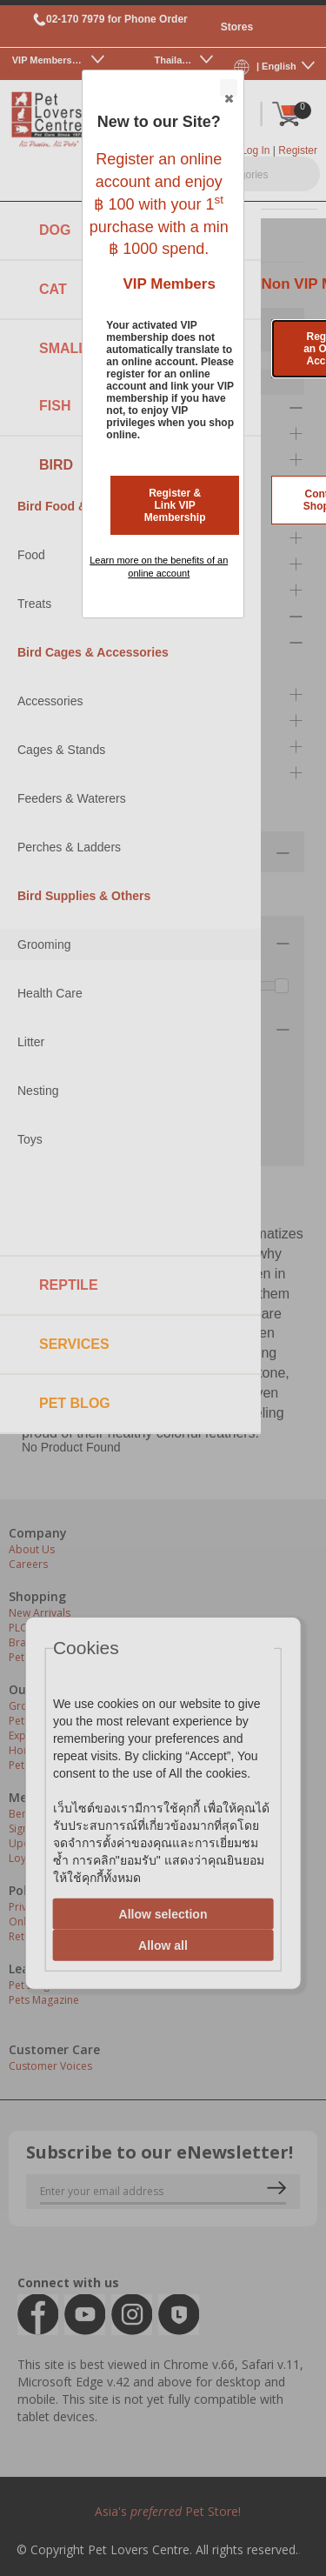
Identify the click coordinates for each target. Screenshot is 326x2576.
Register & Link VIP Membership (175, 505)
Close (228, 89)
